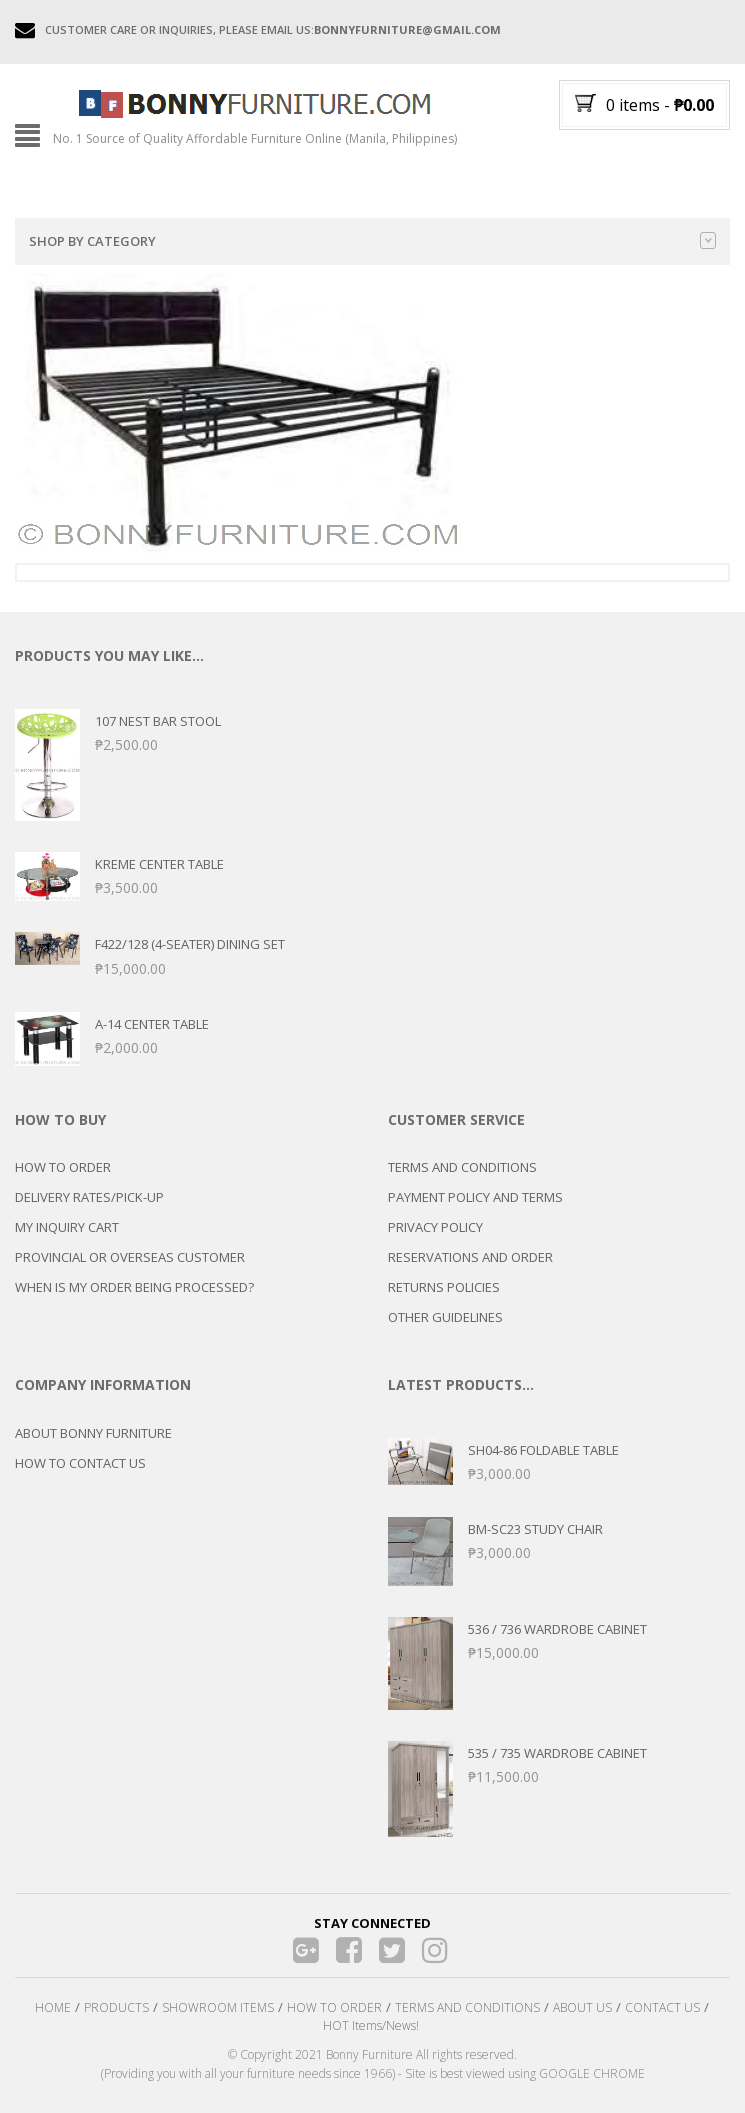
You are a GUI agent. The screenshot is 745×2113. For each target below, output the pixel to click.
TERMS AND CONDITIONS (462, 1167)
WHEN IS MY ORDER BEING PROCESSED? (134, 1287)
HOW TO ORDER (63, 1167)
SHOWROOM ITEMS (218, 2007)
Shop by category (372, 241)
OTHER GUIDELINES (445, 1317)
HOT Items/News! (371, 2025)
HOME (53, 2007)
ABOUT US (582, 2007)
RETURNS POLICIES (444, 1287)
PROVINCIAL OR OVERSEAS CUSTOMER (130, 1257)
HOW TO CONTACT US (80, 1463)
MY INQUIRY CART (67, 1227)
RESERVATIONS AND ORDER (470, 1257)
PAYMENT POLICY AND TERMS (475, 1197)
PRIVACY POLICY (435, 1227)
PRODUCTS (116, 2007)
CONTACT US (662, 2007)
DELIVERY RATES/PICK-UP (89, 1197)
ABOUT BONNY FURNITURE (93, 1433)
